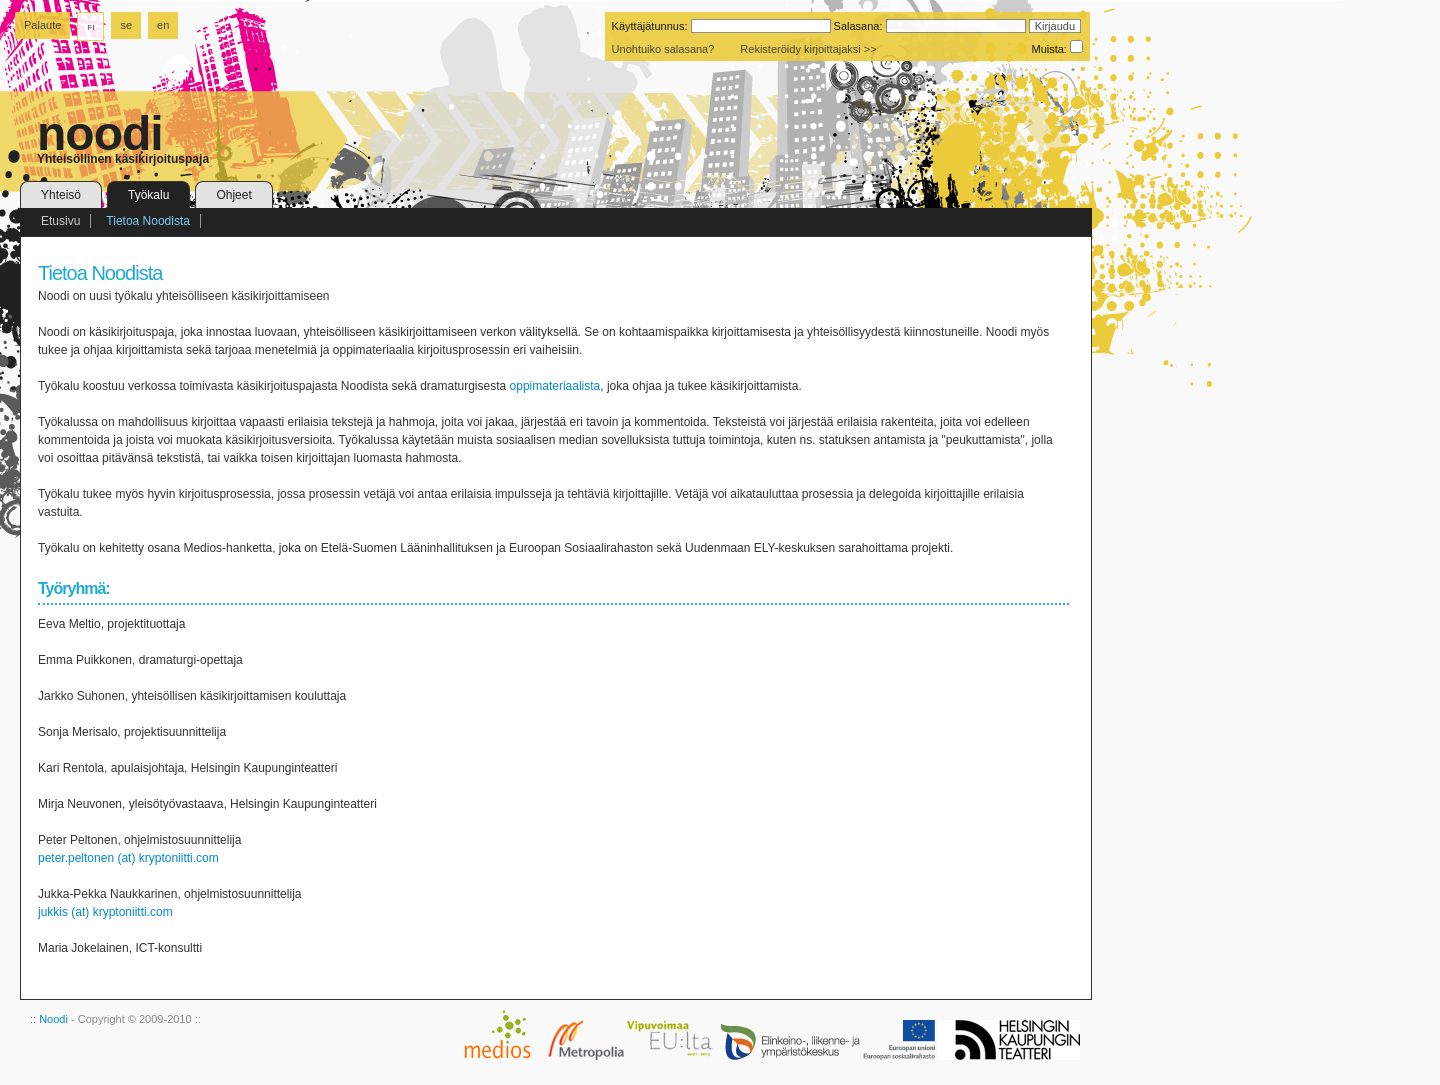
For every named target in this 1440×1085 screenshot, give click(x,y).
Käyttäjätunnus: (650, 26)
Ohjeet (233, 195)
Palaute (42, 25)
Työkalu (148, 195)
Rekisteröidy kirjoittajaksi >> (808, 49)
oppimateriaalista (555, 386)
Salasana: (858, 26)
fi (90, 26)
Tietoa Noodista (148, 221)
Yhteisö (61, 195)
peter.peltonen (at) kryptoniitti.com (128, 858)
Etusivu (60, 221)
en (163, 25)
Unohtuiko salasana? (663, 49)
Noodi (53, 1019)
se (126, 25)
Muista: (1048, 49)
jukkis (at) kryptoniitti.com (105, 912)
